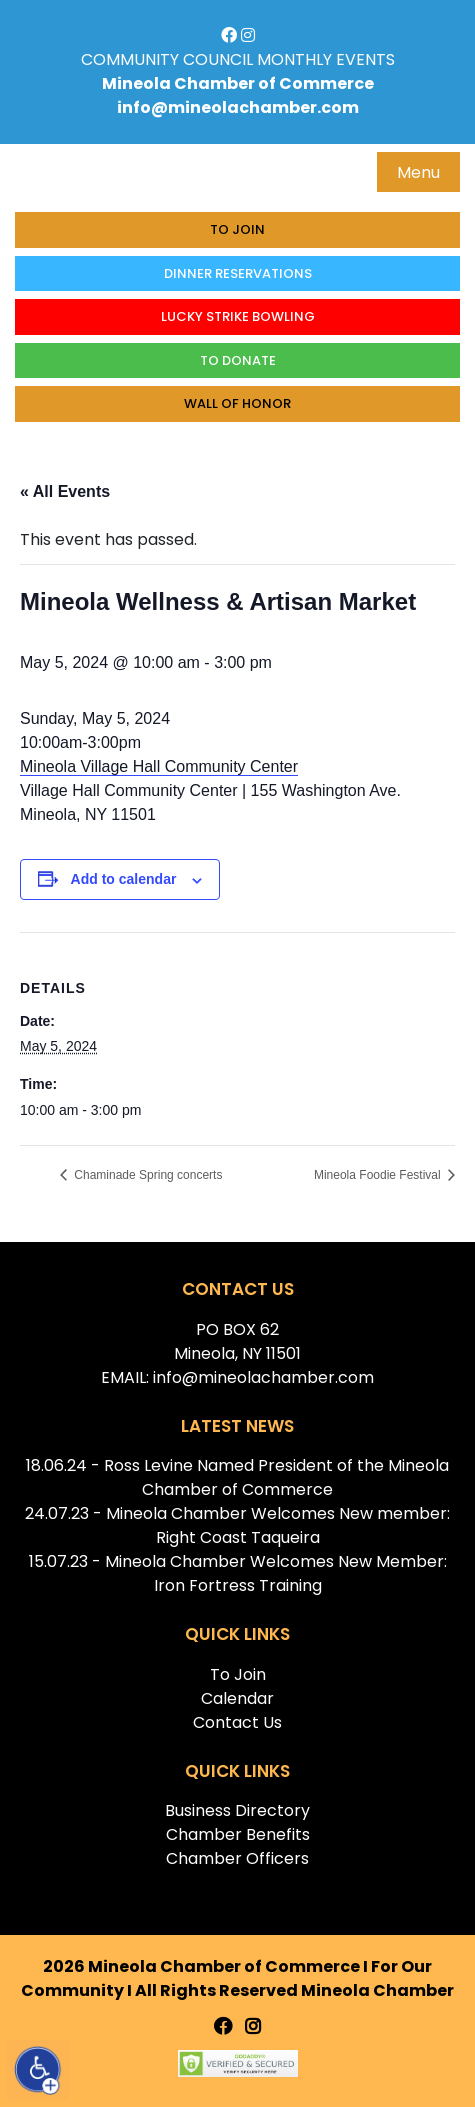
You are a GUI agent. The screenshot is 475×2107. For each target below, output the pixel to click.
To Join (237, 229)
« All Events (65, 491)
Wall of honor (237, 403)
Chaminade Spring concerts (146, 1175)
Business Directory (237, 1810)
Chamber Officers (237, 1858)
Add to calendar (124, 879)
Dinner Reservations (238, 273)
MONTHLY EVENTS (326, 59)
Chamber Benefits (238, 1834)
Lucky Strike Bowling (238, 316)
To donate (238, 360)
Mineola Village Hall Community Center (159, 766)
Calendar (237, 1698)
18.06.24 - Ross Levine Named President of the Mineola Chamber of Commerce (237, 1477)
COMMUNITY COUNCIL (167, 59)
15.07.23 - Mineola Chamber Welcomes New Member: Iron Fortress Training (238, 1573)
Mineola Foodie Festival (379, 1175)
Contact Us (237, 1722)
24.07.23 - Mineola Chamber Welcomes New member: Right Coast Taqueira (237, 1525)
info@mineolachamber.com (238, 107)
